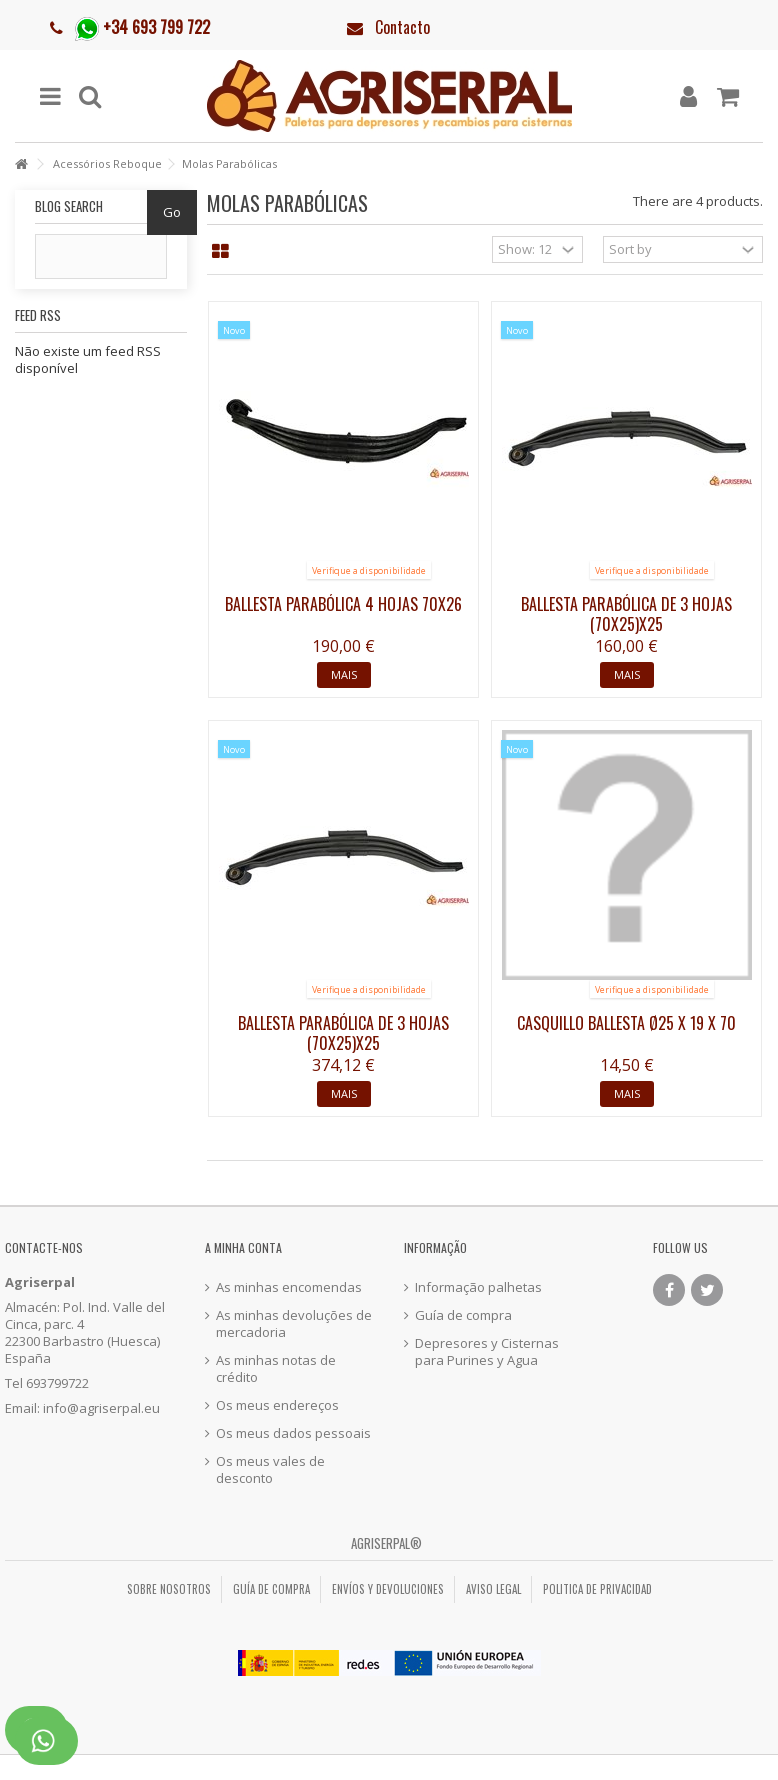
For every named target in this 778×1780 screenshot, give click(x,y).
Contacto (402, 27)
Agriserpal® (386, 1543)
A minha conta (243, 1247)
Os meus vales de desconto (270, 1470)
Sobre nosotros (169, 1589)
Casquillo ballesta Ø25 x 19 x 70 (626, 1023)
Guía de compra (463, 1315)
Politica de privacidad (597, 1589)
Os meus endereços (277, 1405)
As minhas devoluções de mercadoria (294, 1324)
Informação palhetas (478, 1287)
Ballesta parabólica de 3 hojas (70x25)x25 (626, 614)
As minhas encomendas (289, 1287)
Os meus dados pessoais (293, 1433)
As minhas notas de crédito (276, 1369)
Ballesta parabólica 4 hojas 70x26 (343, 604)
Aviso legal (493, 1589)
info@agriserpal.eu (101, 1408)
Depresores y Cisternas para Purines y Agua (487, 1352)
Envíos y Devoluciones (388, 1589)
